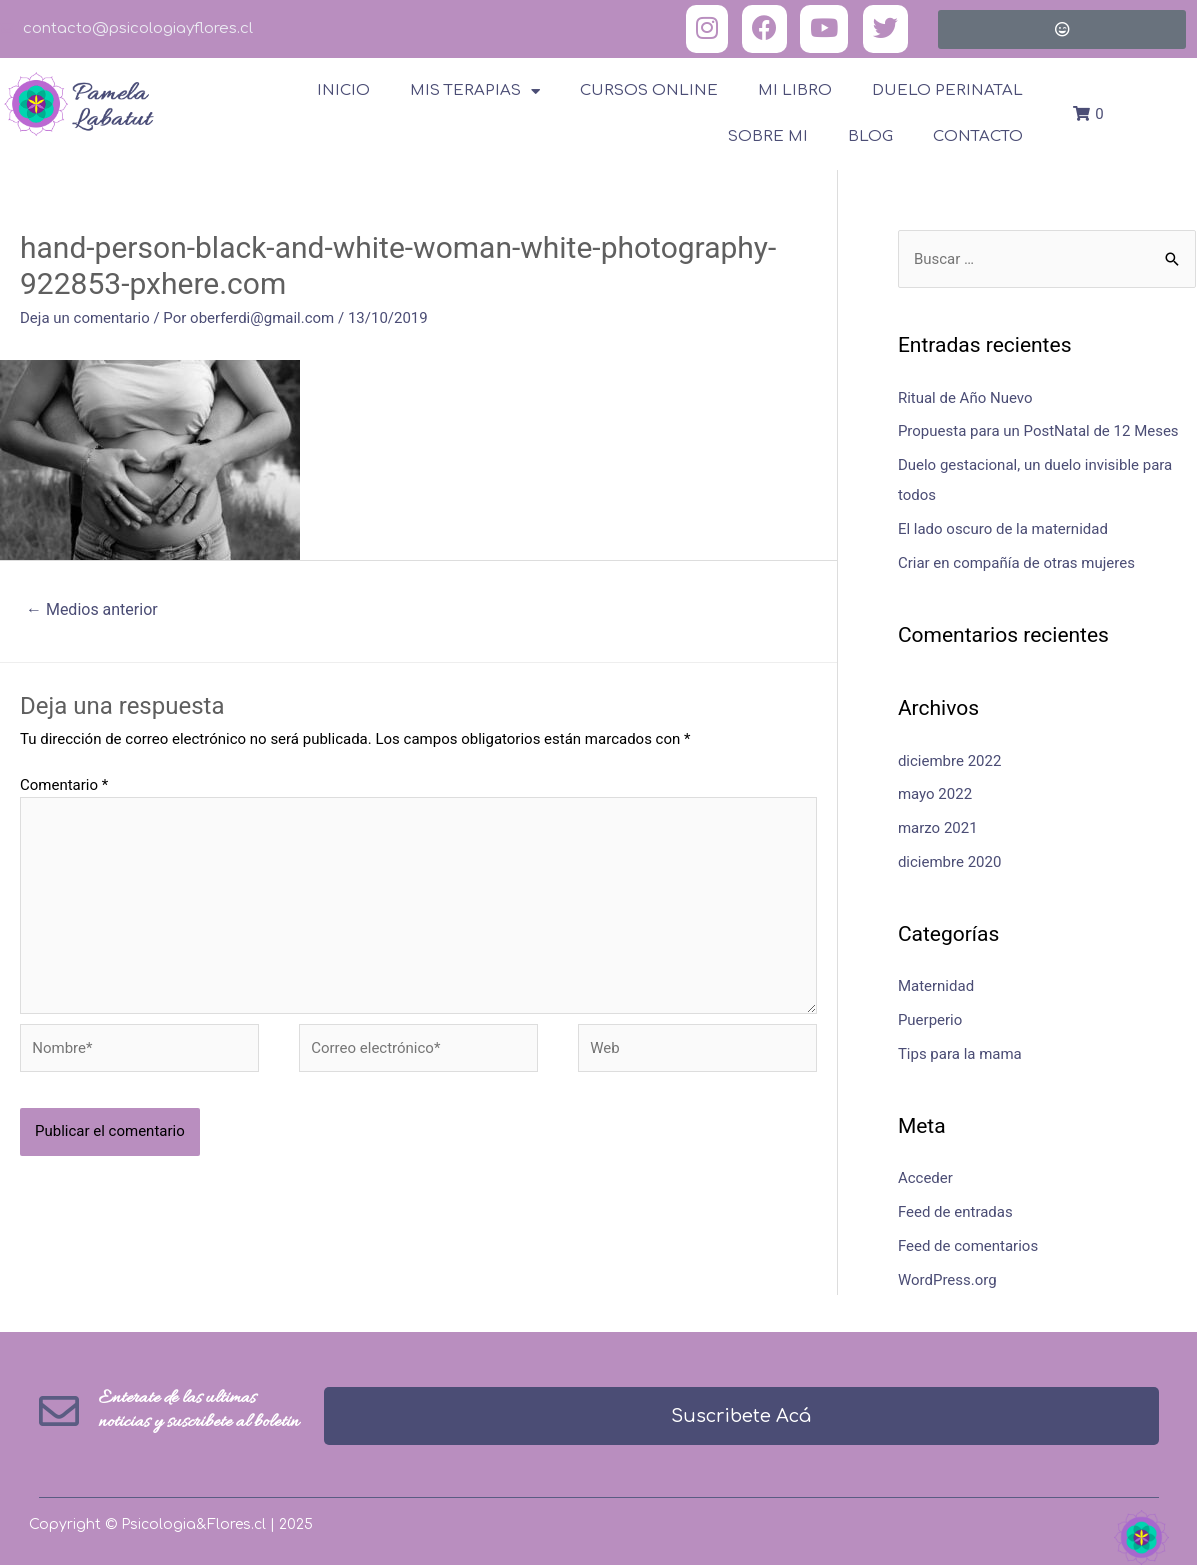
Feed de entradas (955, 1212)
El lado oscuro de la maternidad (1003, 529)
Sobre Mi (768, 136)
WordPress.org (947, 1280)
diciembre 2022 (949, 761)
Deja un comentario (85, 318)
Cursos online (649, 90)
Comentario (64, 785)
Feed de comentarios (968, 1246)
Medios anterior (92, 609)
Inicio (343, 90)
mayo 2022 (935, 794)
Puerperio (930, 1020)
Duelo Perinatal (947, 90)
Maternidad (936, 986)
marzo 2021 (938, 828)
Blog (870, 136)
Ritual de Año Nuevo (965, 398)
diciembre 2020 (949, 862)
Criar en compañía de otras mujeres (1016, 563)
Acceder (925, 1178)
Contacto (978, 136)
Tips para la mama (960, 1054)
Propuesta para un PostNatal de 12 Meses (1038, 431)
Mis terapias (475, 91)
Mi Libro (795, 90)
